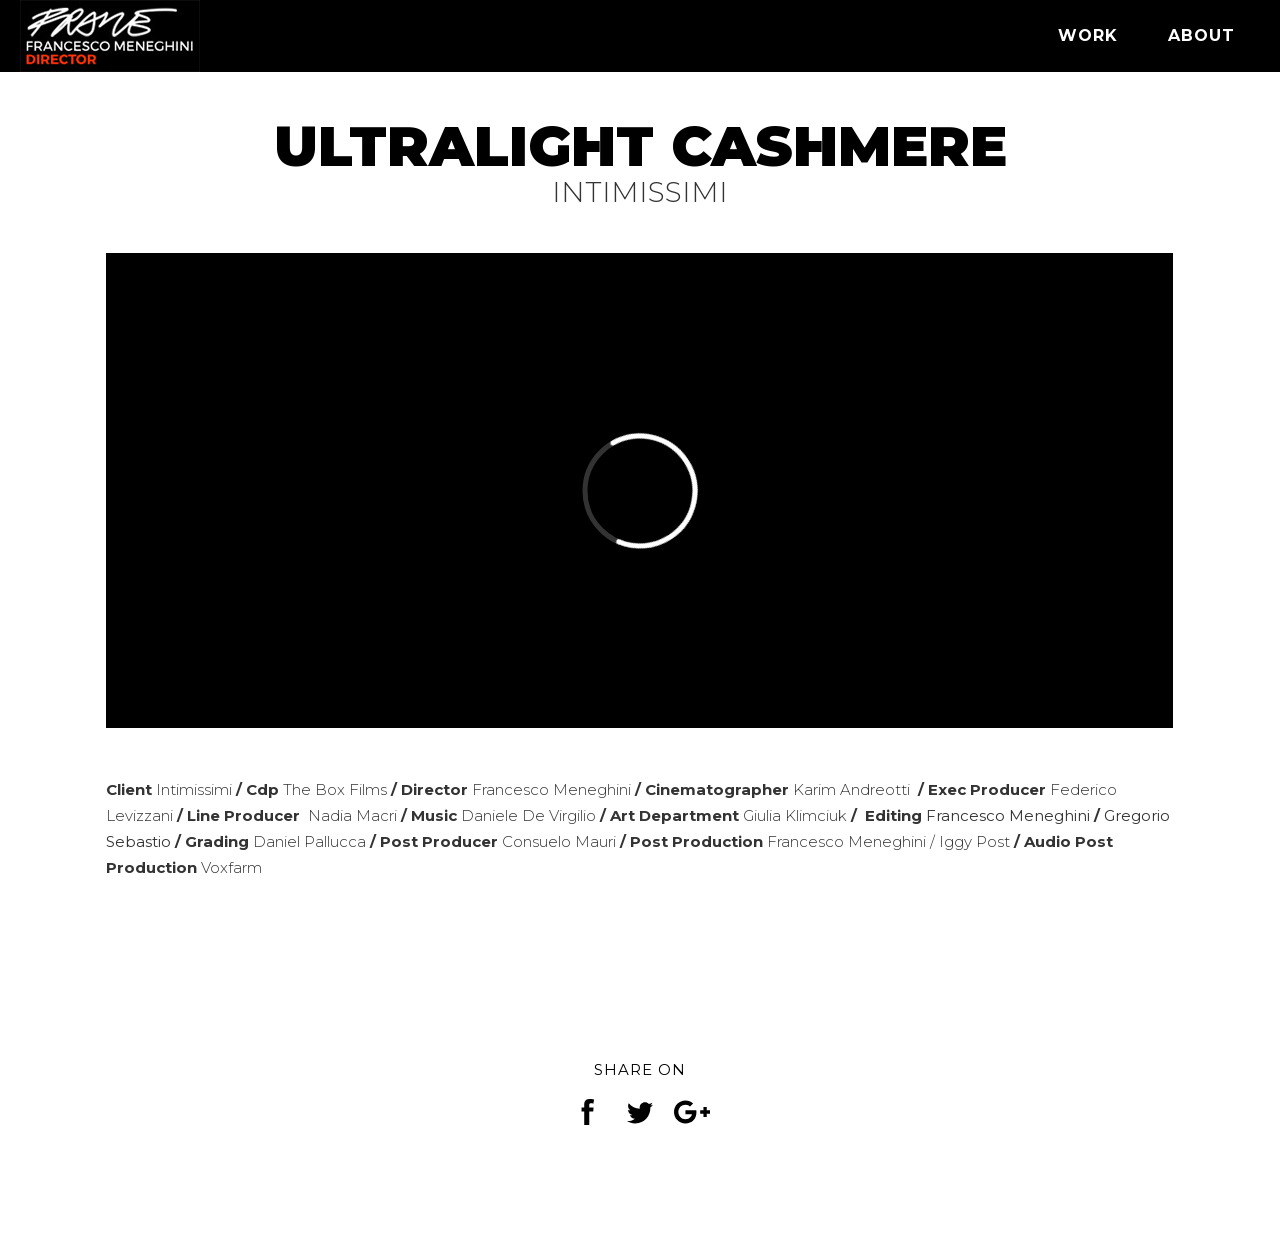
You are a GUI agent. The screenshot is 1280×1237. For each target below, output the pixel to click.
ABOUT (1201, 35)
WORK (1088, 35)
